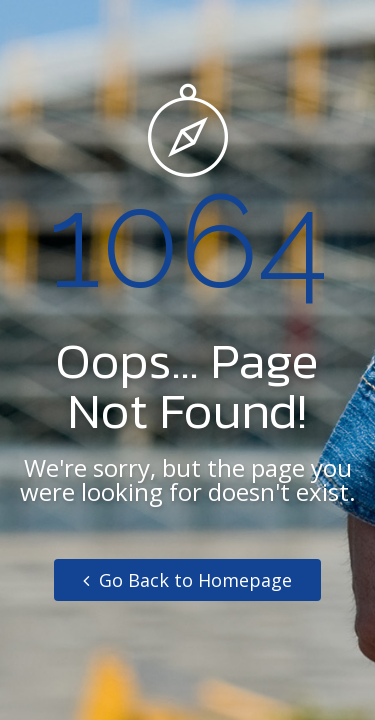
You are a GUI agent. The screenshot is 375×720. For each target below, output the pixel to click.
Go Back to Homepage (187, 580)
